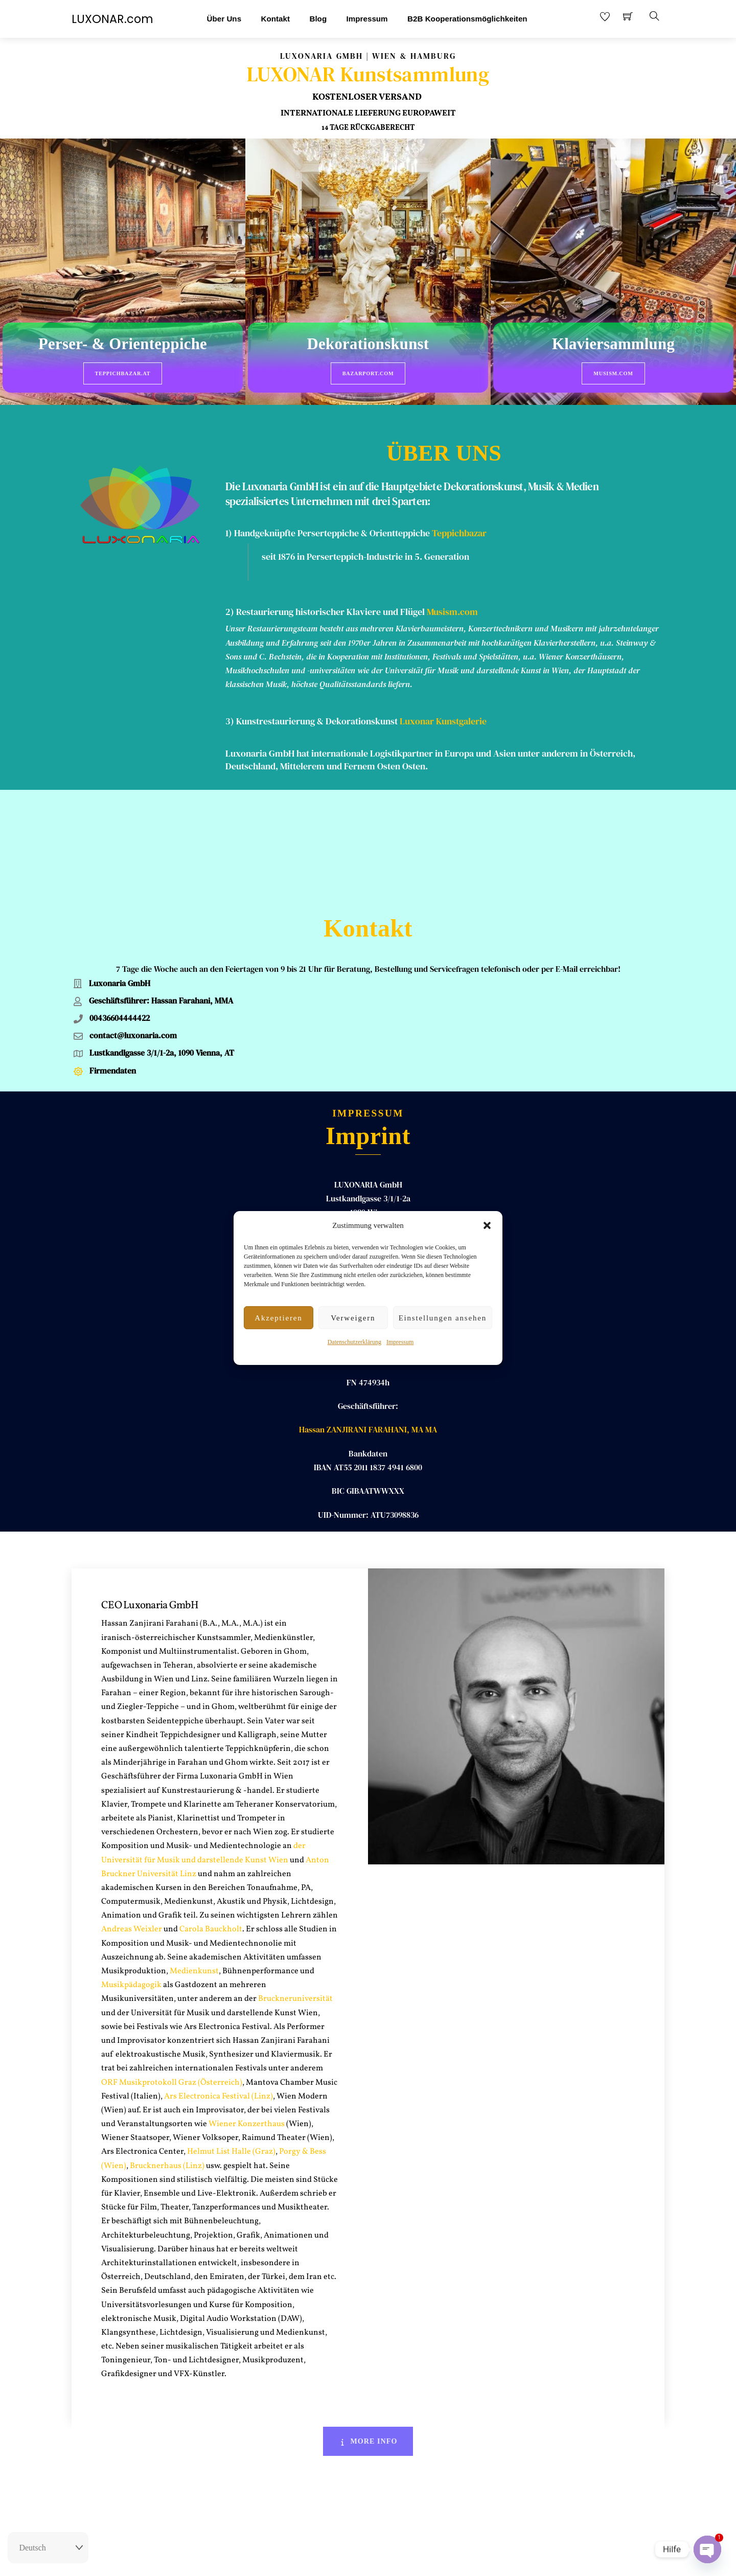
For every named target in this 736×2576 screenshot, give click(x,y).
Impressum (399, 1342)
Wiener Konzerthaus (246, 2007)
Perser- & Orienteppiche (122, 344)
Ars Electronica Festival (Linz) (218, 1980)
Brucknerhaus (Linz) (167, 2049)
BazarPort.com (368, 373)
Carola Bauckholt (210, 1813)
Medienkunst (194, 1854)
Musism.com (613, 373)
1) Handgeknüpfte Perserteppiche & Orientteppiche (327, 519)
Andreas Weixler (131, 1813)
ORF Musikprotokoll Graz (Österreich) (171, 1966)
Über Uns (224, 18)
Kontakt (275, 18)
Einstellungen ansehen (443, 1318)
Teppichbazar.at (123, 373)
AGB (393, 2559)
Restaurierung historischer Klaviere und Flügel (330, 597)
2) (230, 597)
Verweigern (353, 1318)
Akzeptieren (278, 1318)
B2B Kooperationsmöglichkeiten (467, 18)
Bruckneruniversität (295, 1882)
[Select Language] (48, 2548)
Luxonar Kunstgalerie (443, 707)
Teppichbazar (459, 519)
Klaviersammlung (613, 344)
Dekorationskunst (368, 344)
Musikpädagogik (131, 1868)
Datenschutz (427, 2559)
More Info (368, 2325)
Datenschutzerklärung (354, 1342)
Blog (318, 18)
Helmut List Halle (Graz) (231, 2035)
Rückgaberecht (313, 2559)
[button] (487, 1225)
